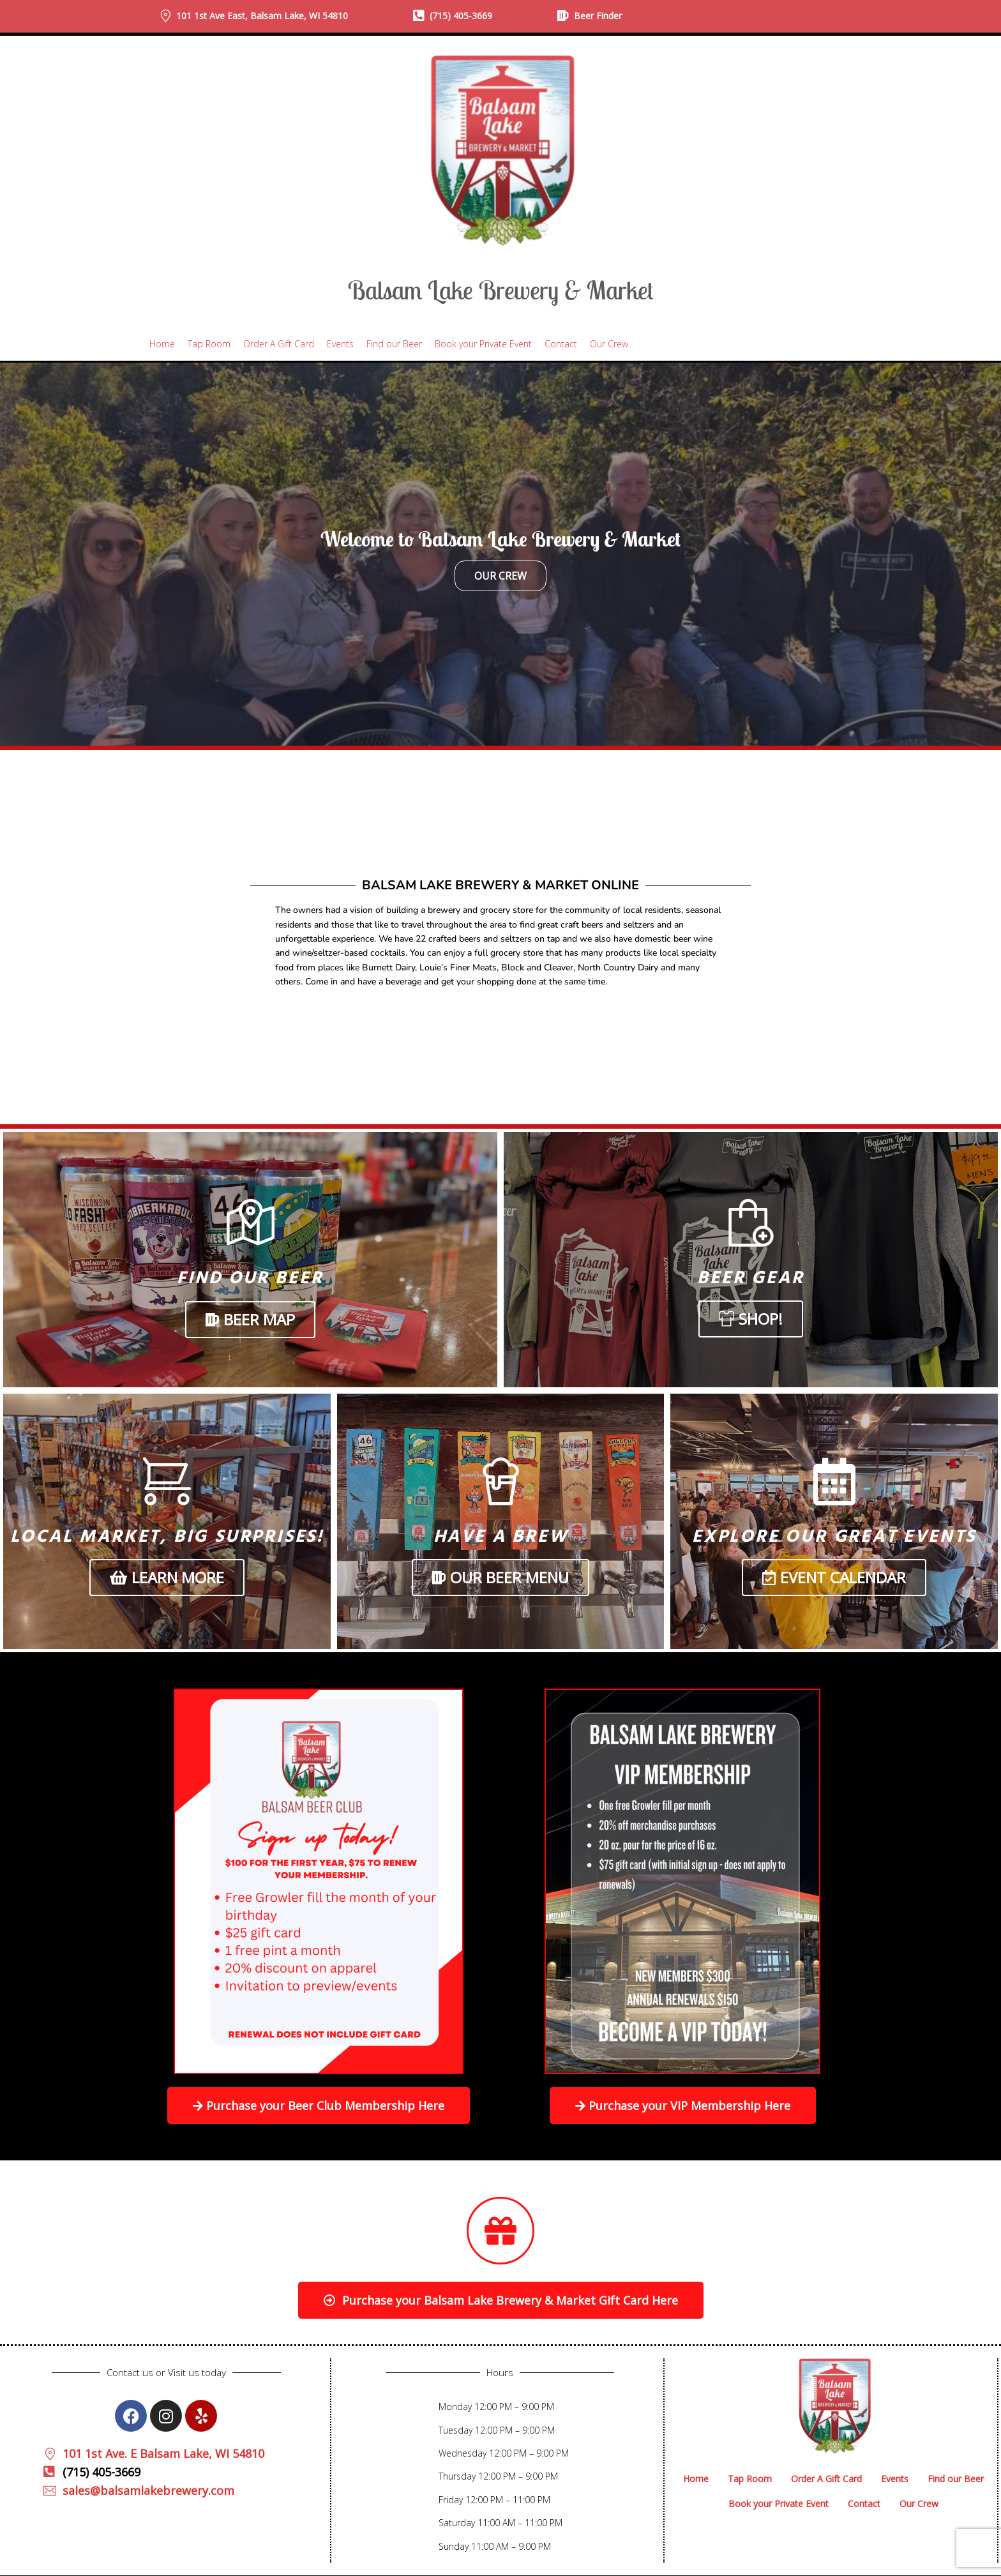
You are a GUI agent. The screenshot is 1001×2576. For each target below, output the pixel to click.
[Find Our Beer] (251, 1223)
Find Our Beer (250, 1278)
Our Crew (500, 576)
